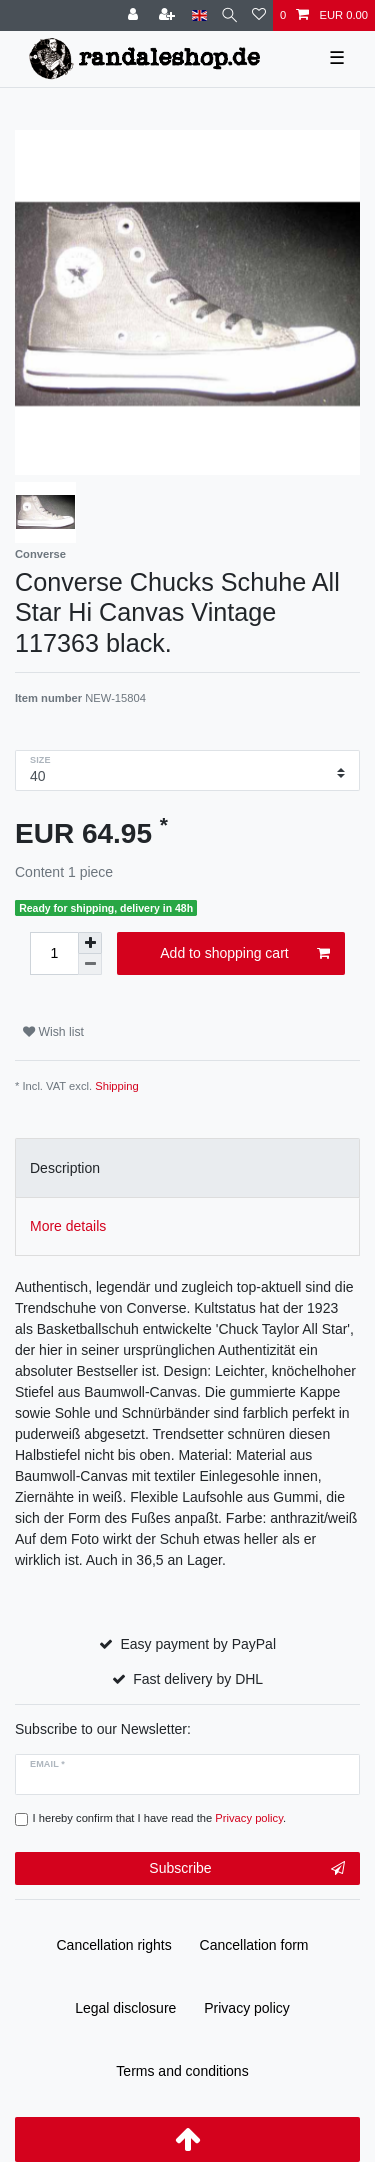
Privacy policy (247, 2008)
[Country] (199, 15)
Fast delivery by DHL (198, 1679)
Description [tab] (65, 1168)
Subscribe (247, 1869)
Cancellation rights (114, 1945)
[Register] (169, 15)
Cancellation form (254, 1945)
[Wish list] (259, 15)
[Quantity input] (54, 953)
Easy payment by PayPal (198, 1644)
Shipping (117, 1086)
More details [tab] (68, 1226)
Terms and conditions (182, 2071)
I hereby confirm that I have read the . (160, 1818)
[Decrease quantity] (90, 964)
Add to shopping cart (245, 954)
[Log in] (135, 15)
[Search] (229, 15)
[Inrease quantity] (90, 943)
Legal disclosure (125, 2008)
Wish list (53, 1032)
